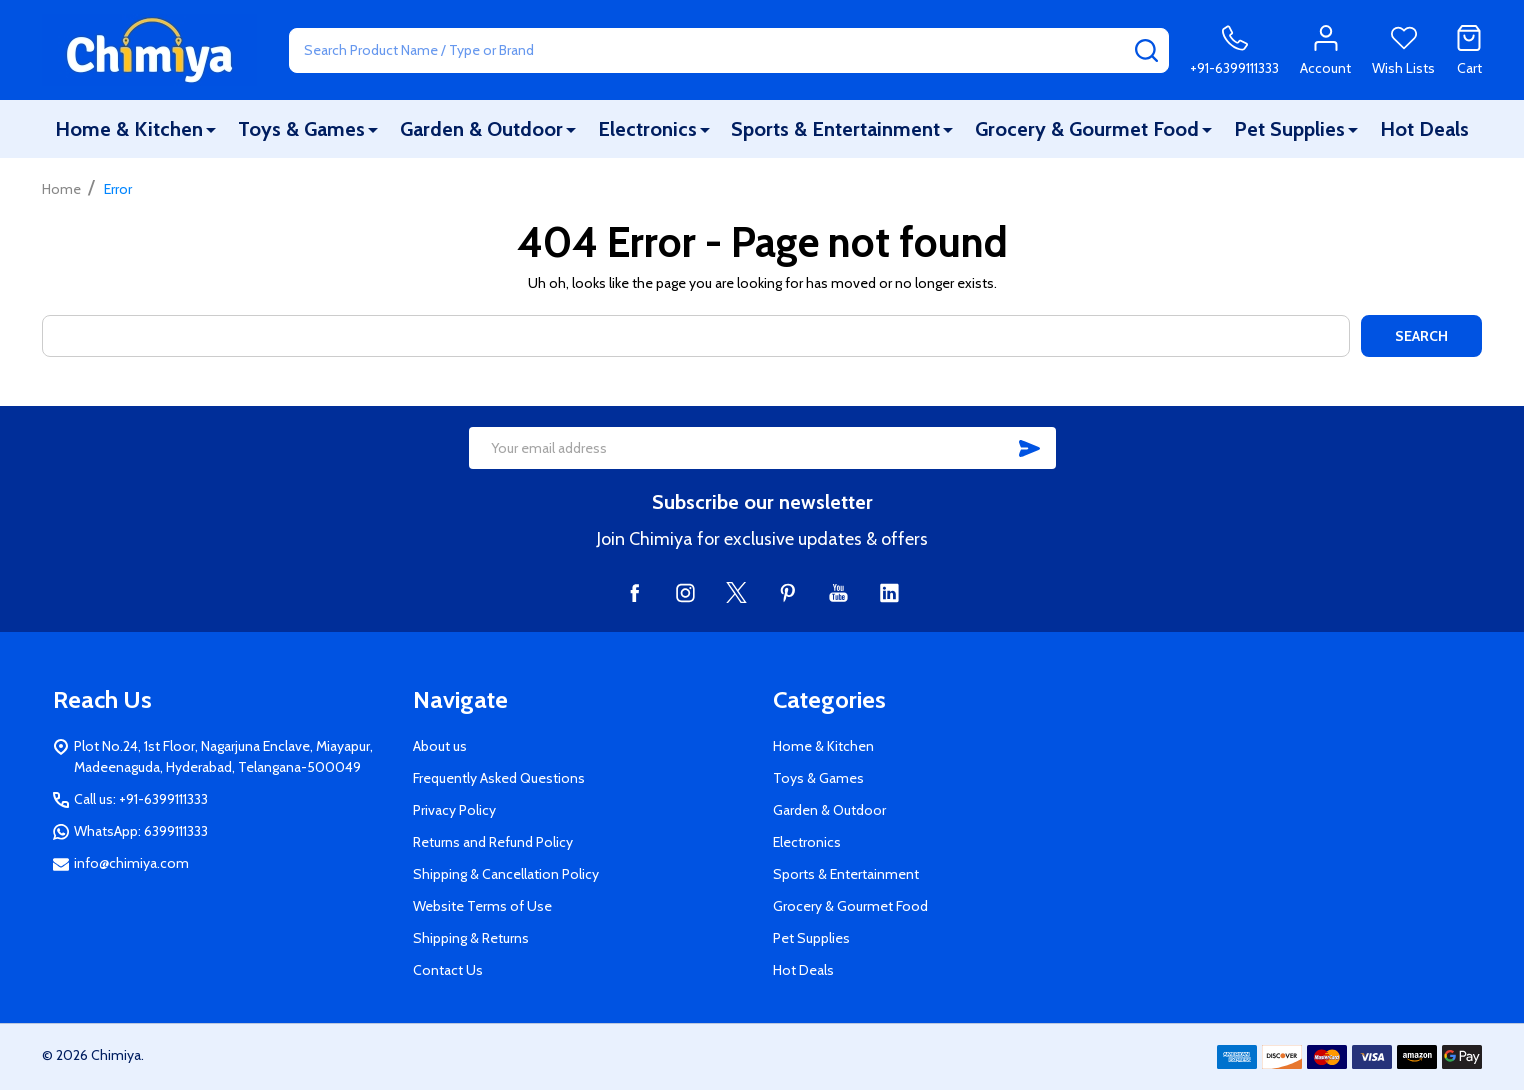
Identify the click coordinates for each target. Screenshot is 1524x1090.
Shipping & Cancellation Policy (506, 874)
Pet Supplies (1289, 129)
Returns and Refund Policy (493, 842)
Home (61, 189)
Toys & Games (301, 129)
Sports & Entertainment (835, 129)
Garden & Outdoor (481, 129)
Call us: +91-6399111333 (141, 799)
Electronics (647, 129)
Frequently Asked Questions (499, 778)
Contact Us (448, 970)
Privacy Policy (454, 810)
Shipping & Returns (471, 938)
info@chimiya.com (131, 863)
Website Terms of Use (482, 906)
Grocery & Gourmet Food (1087, 129)
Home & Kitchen (129, 129)
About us (440, 746)
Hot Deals (1424, 129)
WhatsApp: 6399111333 (141, 831)
